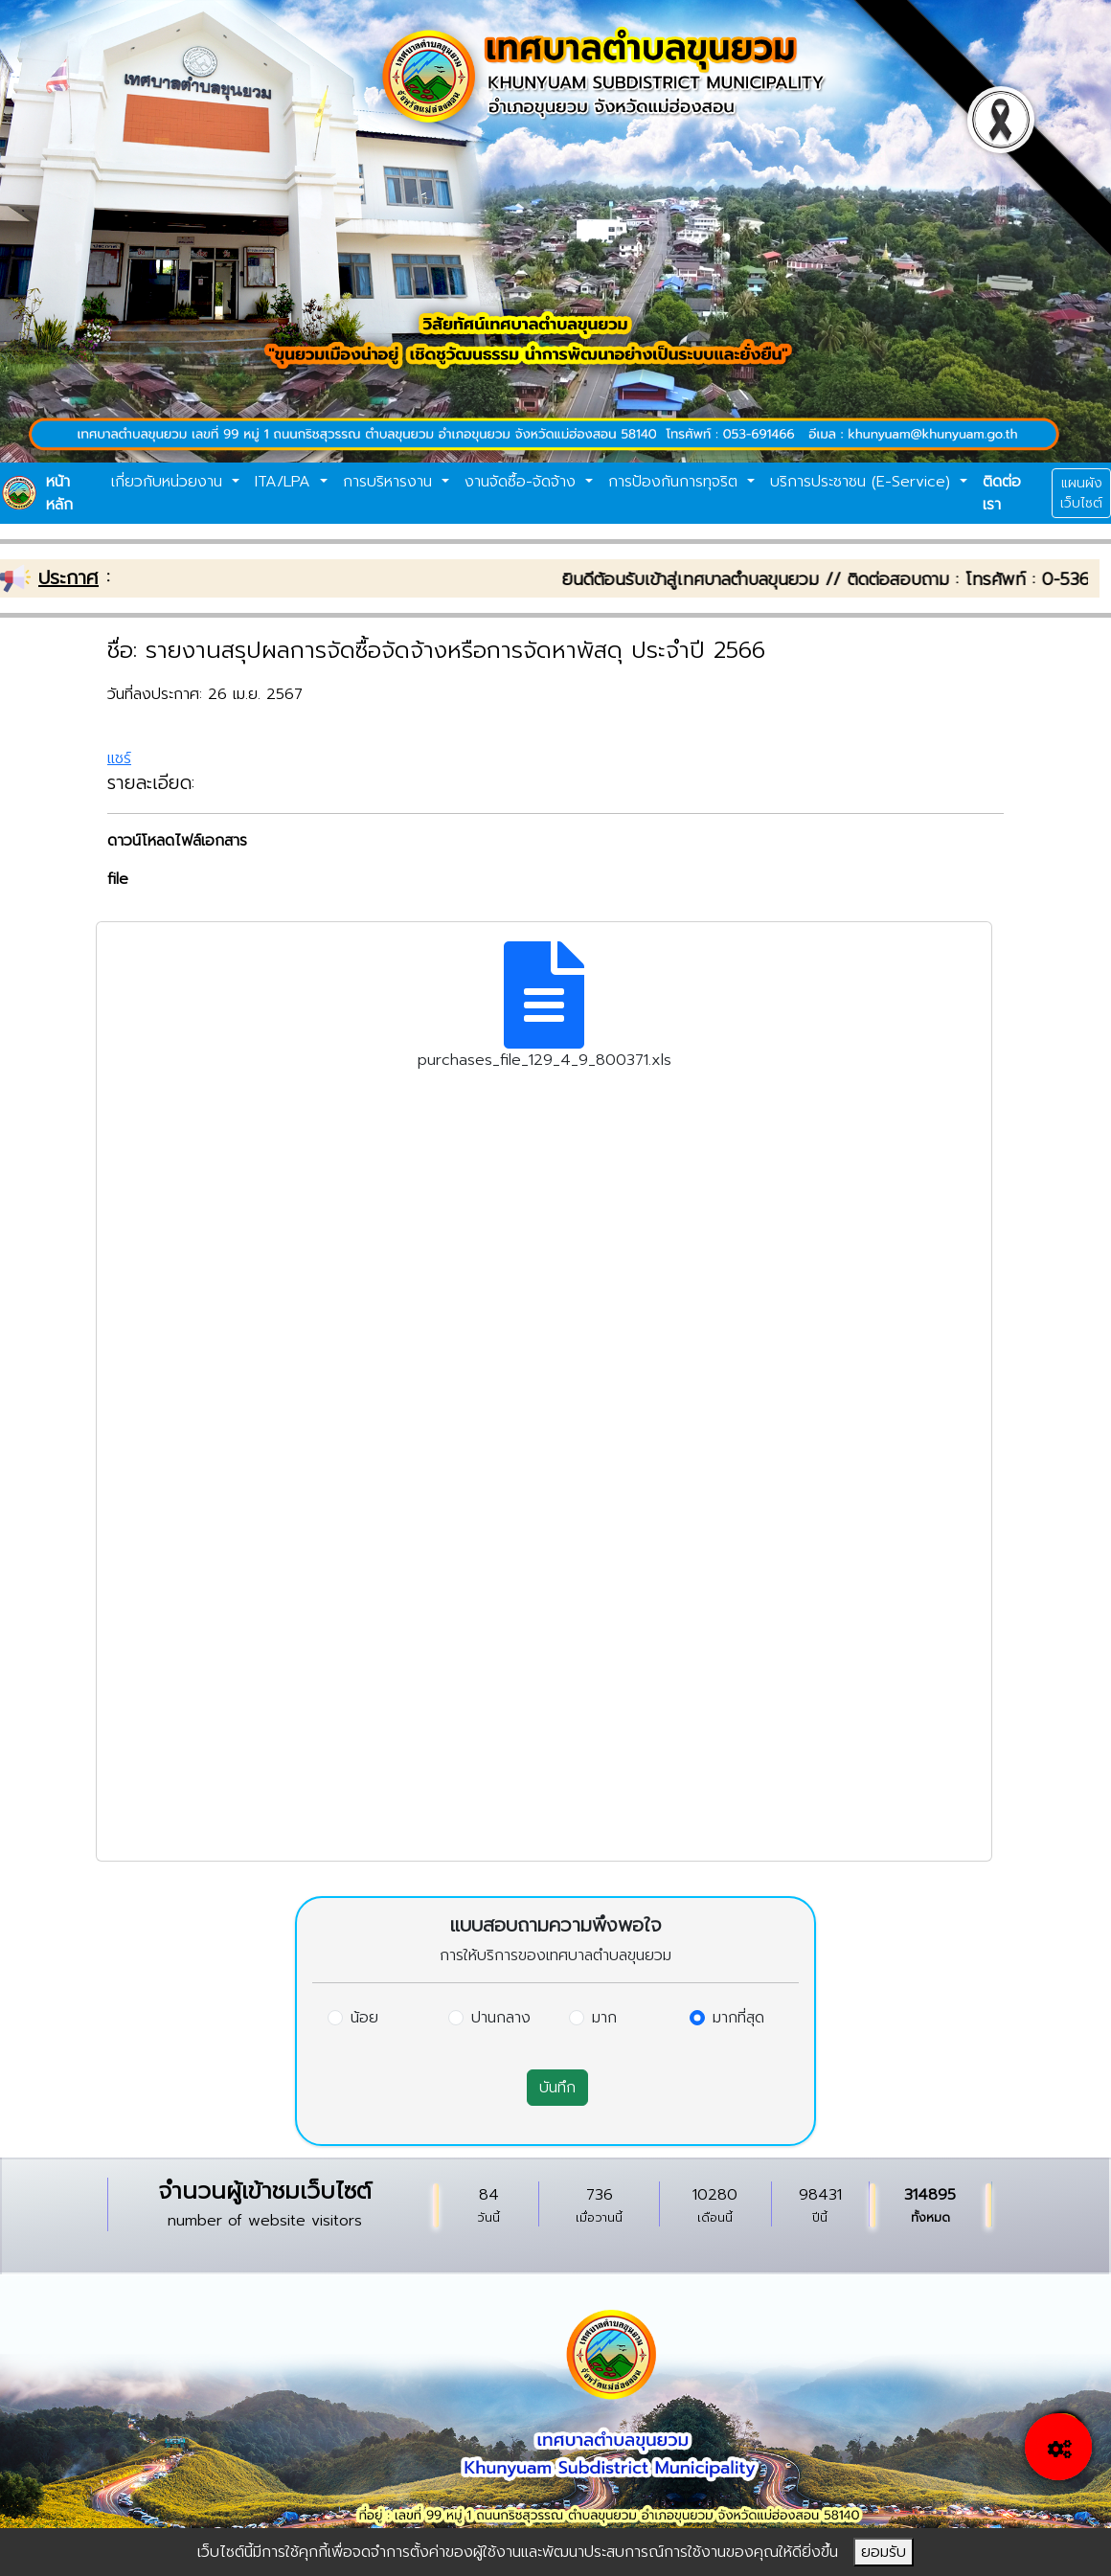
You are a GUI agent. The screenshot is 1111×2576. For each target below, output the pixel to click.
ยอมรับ (883, 2552)
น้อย (364, 2017)
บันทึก (557, 2087)
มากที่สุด (738, 2017)
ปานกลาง (501, 2017)
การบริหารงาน (390, 481)
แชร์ (119, 758)
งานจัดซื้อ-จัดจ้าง (523, 481)
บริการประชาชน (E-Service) (863, 481)
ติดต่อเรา (1002, 493)
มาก (604, 2017)
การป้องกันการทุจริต (675, 481)
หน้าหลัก (59, 493)
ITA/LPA (285, 481)
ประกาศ (68, 577)
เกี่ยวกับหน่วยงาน (169, 481)
